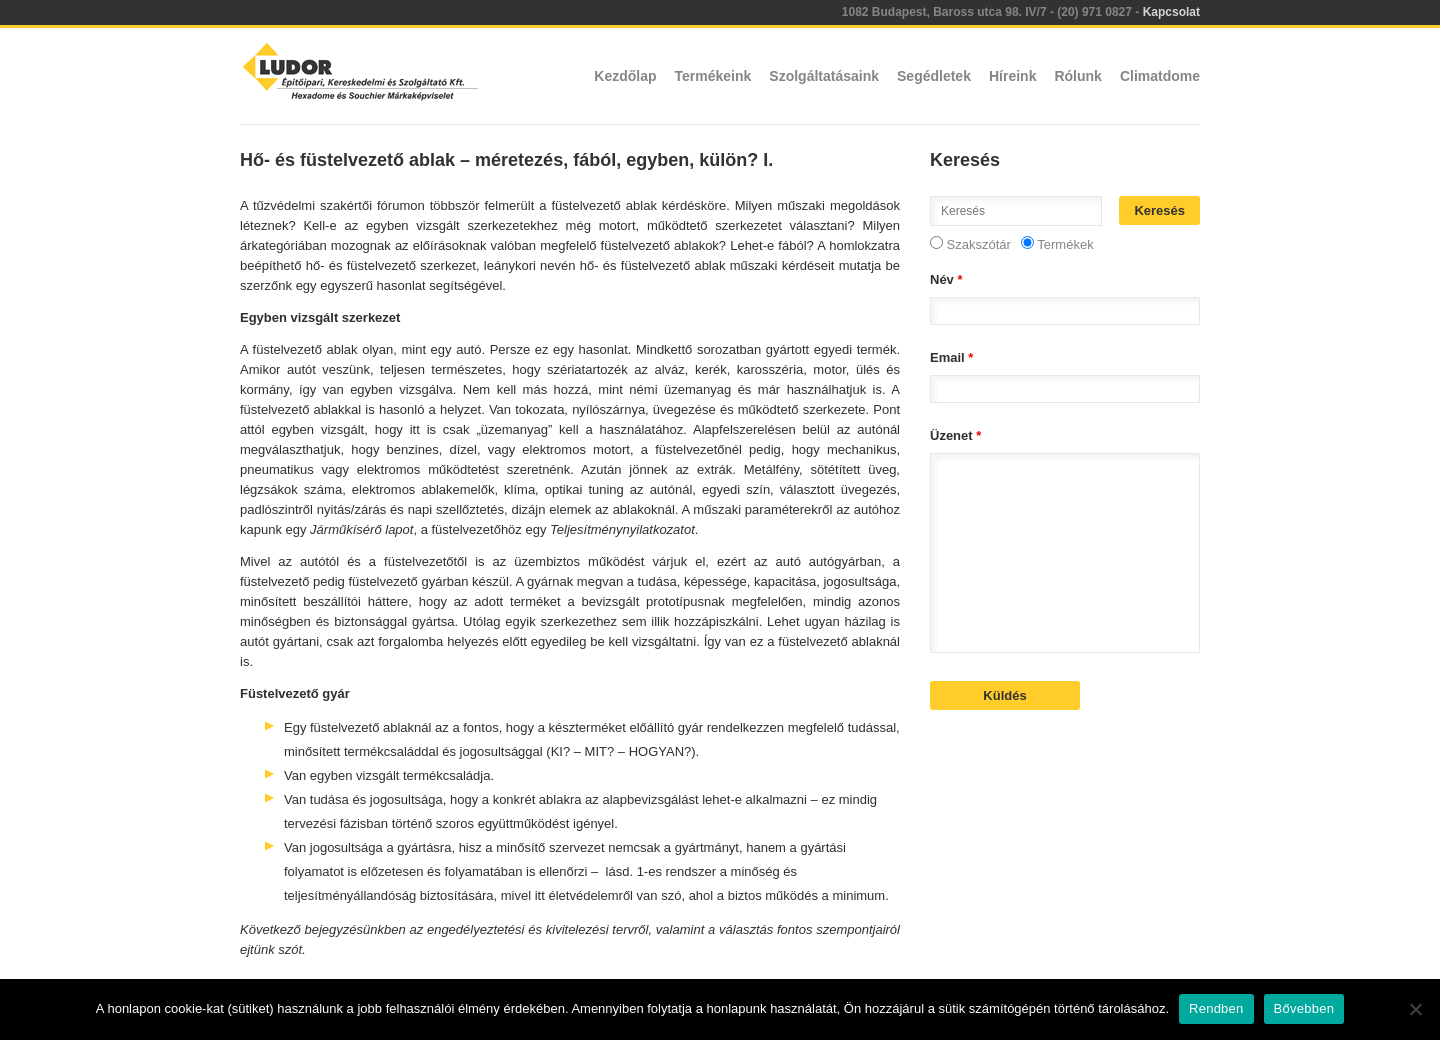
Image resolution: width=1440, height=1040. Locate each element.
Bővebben (1304, 1008)
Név (946, 279)
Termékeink (713, 76)
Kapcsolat (1171, 12)
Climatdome (1160, 76)
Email (951, 357)
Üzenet (955, 435)
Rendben (1216, 1008)
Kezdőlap (625, 76)
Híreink (1012, 76)
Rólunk (1077, 76)
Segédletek (934, 76)
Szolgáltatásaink (824, 76)
